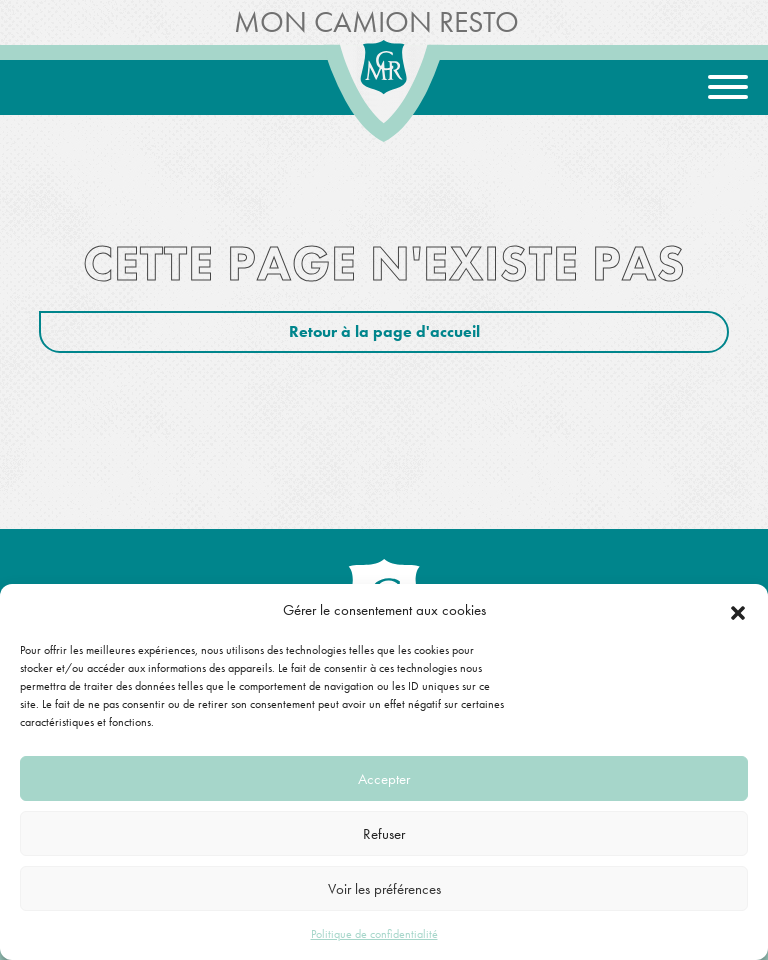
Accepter (384, 779)
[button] (738, 610)
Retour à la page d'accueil (384, 331)
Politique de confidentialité (374, 934)
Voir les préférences (384, 889)
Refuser (384, 834)
